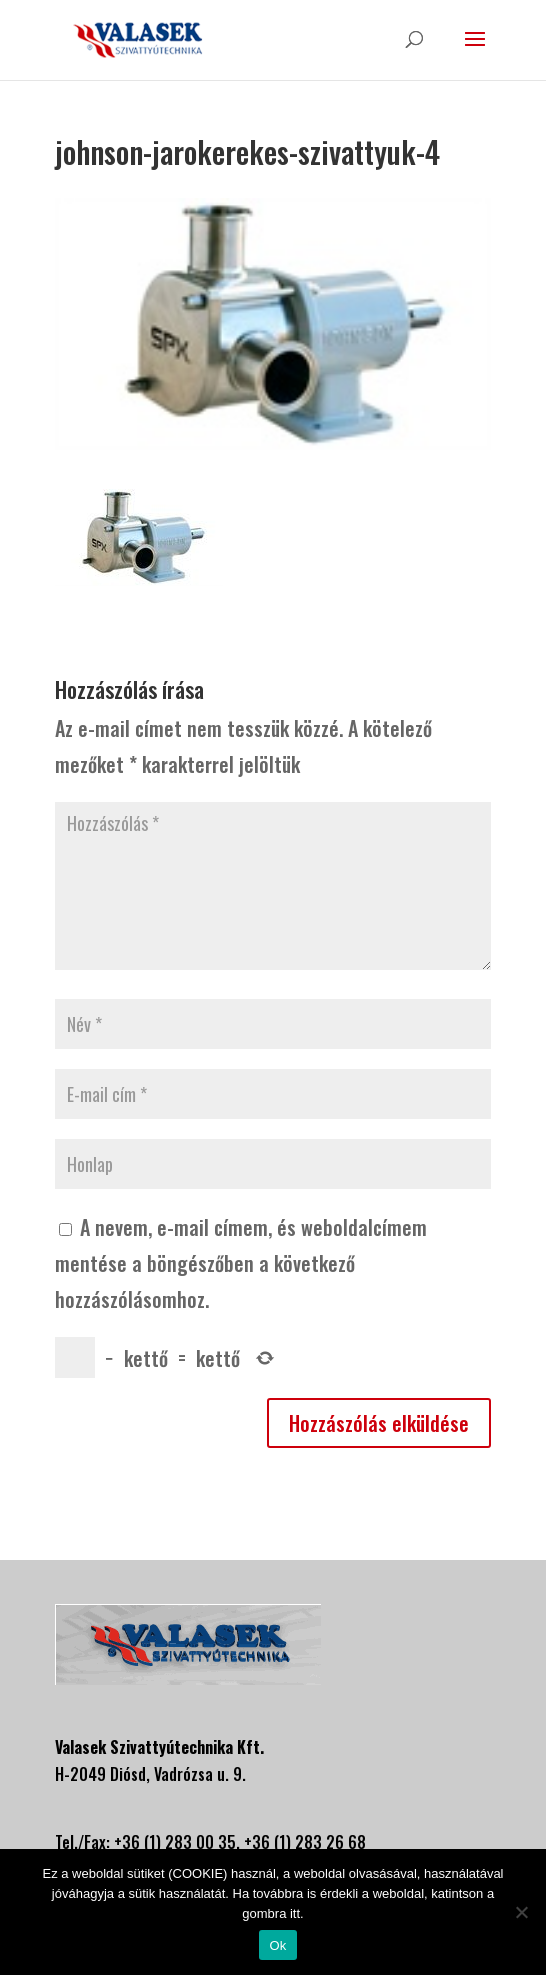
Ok (277, 1945)
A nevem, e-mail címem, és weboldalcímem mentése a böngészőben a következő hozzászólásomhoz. (241, 1263)
